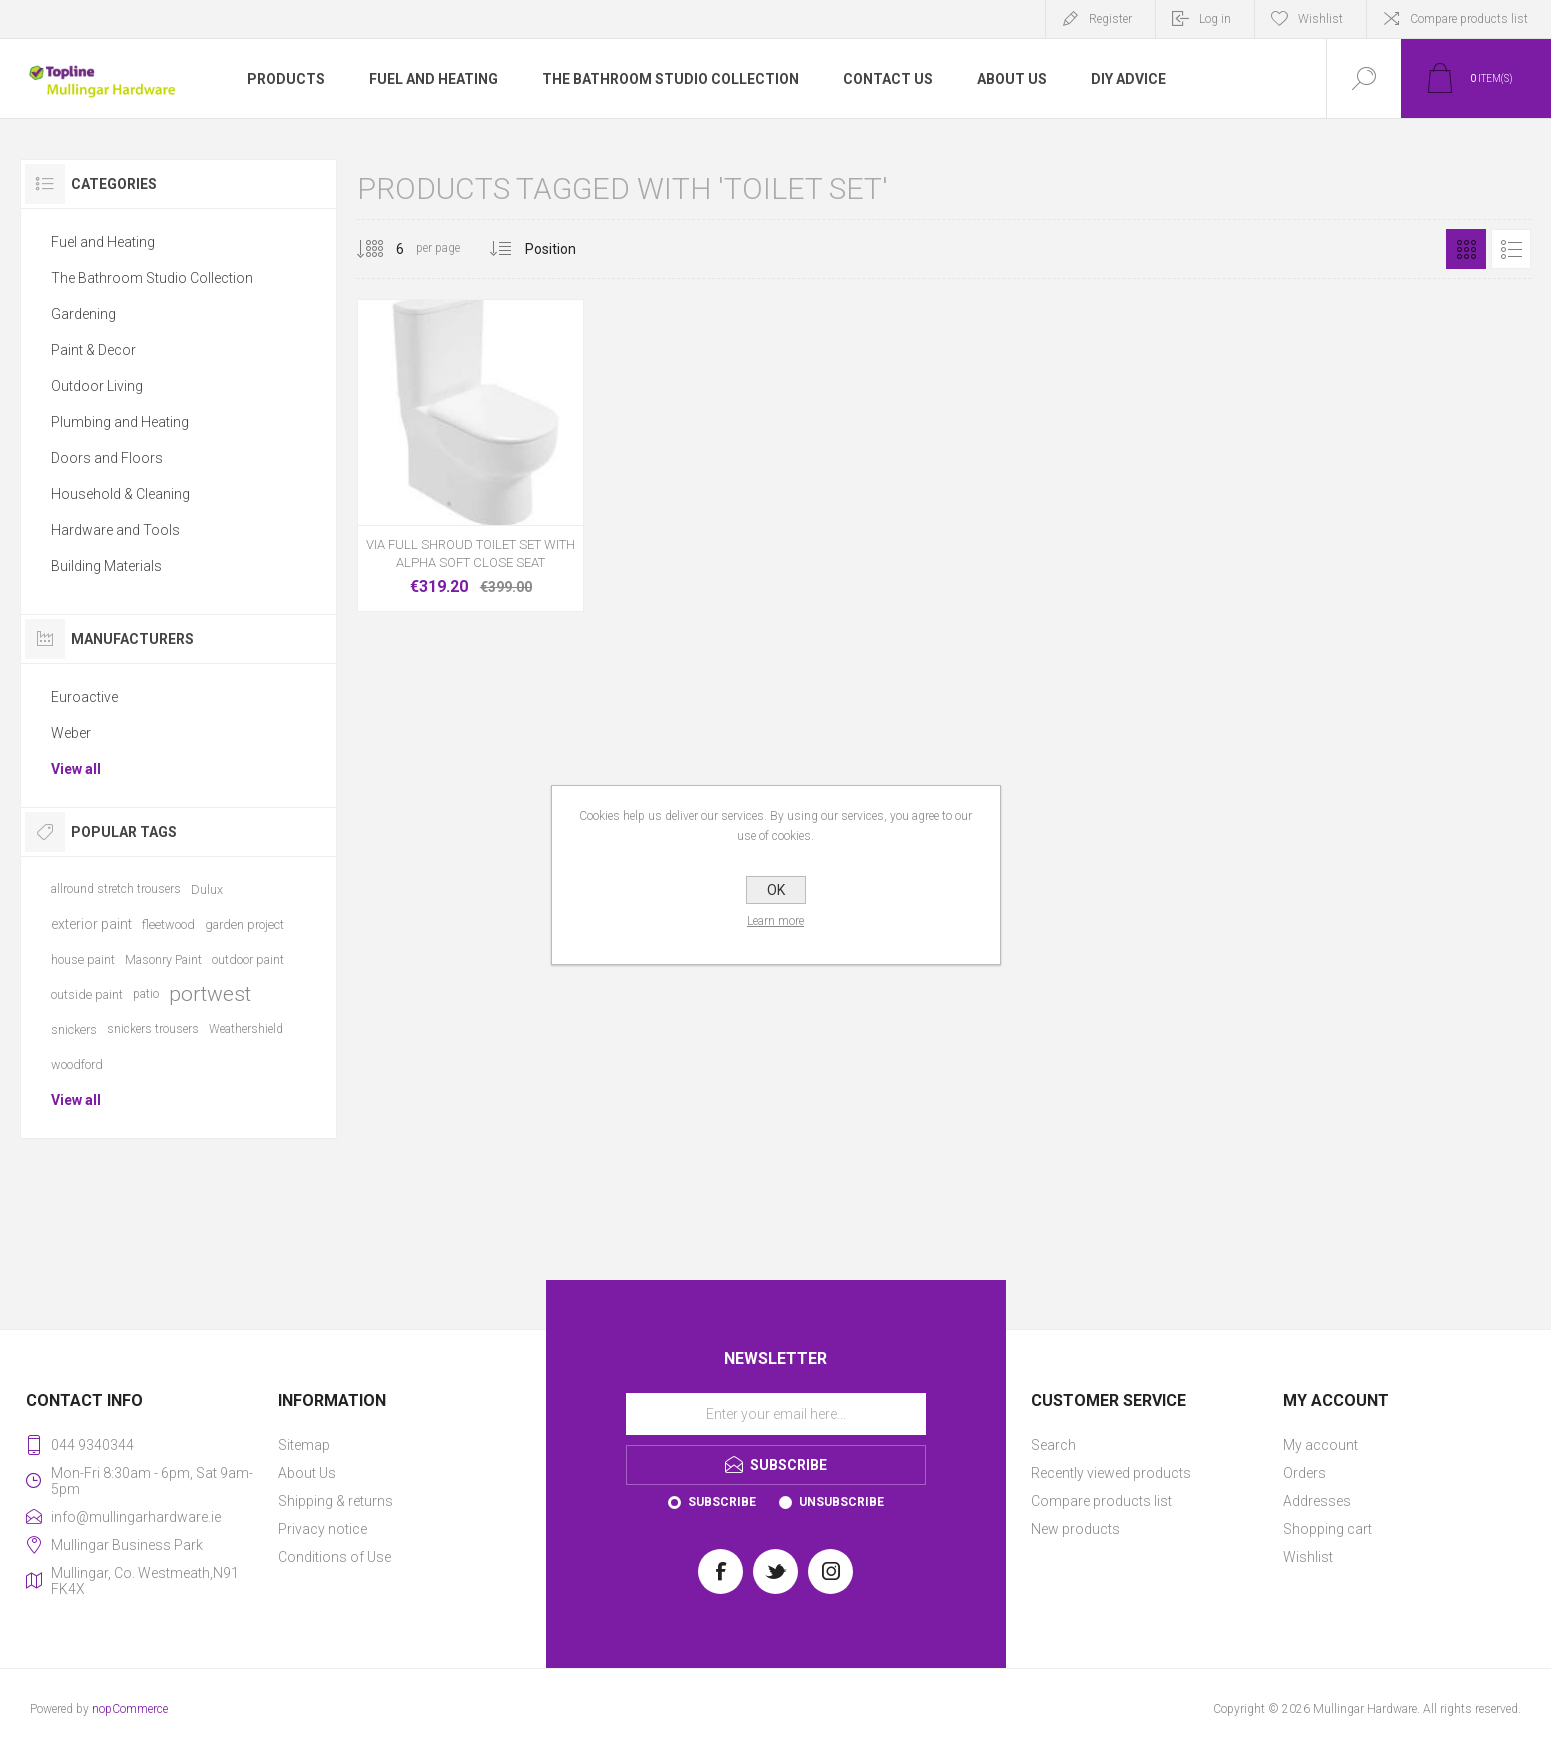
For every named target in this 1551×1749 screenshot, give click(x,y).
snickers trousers (153, 1029)
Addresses (1317, 1501)
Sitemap (304, 1445)
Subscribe (722, 1502)
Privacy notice (322, 1529)
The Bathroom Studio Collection (152, 278)
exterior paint (91, 924)
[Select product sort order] (565, 249)
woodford (77, 1064)
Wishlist (1308, 1557)
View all (76, 769)
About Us (307, 1473)
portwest (210, 994)
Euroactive (84, 697)
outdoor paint (248, 959)
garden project (244, 924)
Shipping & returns (335, 1501)
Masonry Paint (163, 959)
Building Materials (106, 566)
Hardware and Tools (115, 530)
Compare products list (1469, 19)
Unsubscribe (841, 1502)
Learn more (775, 921)
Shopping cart (1327, 1529)
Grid (1466, 249)
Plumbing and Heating (120, 422)
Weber (71, 733)
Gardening (83, 314)
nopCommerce (130, 1709)
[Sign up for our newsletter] (776, 1414)
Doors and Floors (107, 458)
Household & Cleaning (120, 494)
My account (1320, 1445)
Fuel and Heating (103, 242)
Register (1110, 19)
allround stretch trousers (116, 889)
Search (1053, 1445)
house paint (83, 959)
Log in (1215, 19)
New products (1075, 1529)
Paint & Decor (93, 350)
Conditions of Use (334, 1557)
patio (146, 994)
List (1511, 249)
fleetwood (168, 924)
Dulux (207, 889)
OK (776, 890)
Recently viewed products (1111, 1473)
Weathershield (246, 1029)
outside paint (87, 994)
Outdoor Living (97, 386)
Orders (1304, 1473)
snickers (74, 1029)
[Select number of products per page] (385, 249)
